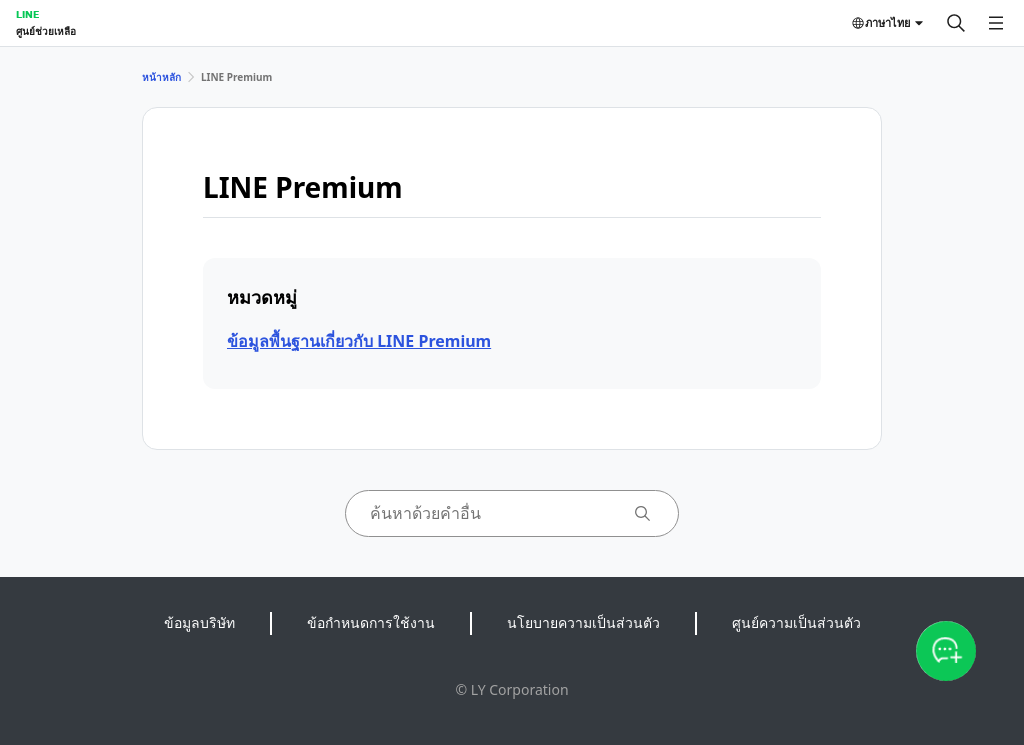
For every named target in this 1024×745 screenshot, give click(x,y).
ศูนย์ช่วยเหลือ (46, 31)
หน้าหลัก (161, 77)
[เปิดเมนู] (996, 23)
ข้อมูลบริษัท (199, 622)
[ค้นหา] (956, 23)
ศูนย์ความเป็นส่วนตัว (796, 622)
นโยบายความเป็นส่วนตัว (583, 622)
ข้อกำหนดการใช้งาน (371, 622)
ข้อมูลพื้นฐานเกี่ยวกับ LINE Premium (359, 341)
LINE (27, 14)
